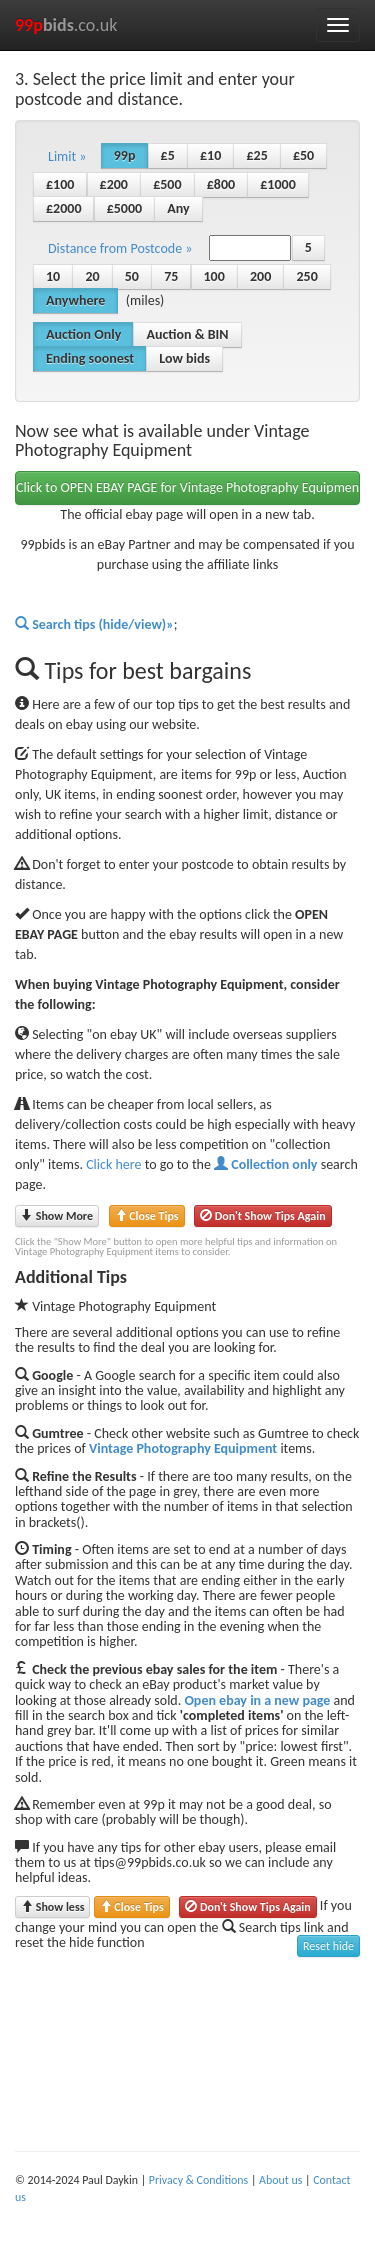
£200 (114, 184)
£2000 (63, 208)
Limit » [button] (67, 156)
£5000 (124, 208)
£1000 (277, 184)
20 (92, 276)
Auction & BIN (187, 334)
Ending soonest (90, 358)
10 (53, 276)
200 (260, 276)
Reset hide (328, 1946)
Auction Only (83, 334)
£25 (256, 155)
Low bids (184, 358)
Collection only (265, 1164)
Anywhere (75, 300)
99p (125, 155)
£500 (167, 184)
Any (178, 208)
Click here (113, 1164)
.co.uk (66, 25)
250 (306, 276)
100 (214, 276)
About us (280, 2180)
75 (171, 276)
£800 (221, 184)
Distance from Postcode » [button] (120, 248)
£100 (60, 184)
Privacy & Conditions (198, 2180)
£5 (168, 155)
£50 (303, 155)
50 (132, 276)
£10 (210, 155)
